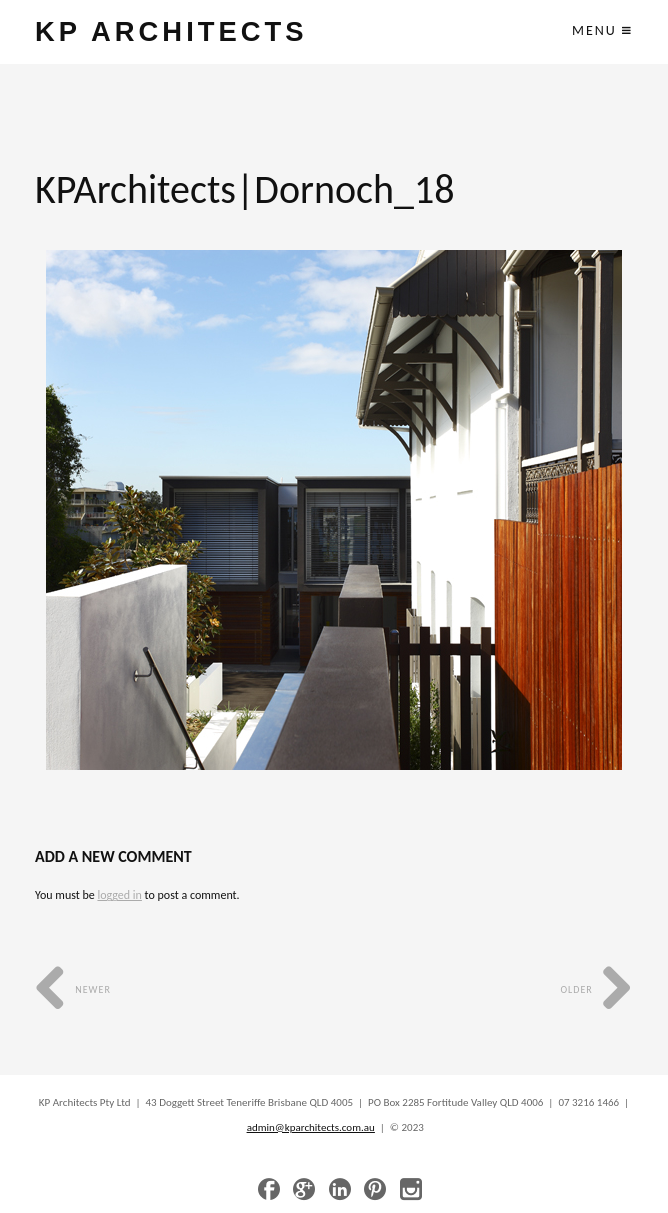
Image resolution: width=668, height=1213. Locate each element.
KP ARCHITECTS (171, 31)
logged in (119, 895)
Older (596, 989)
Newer (73, 989)
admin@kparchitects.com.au (311, 1127)
